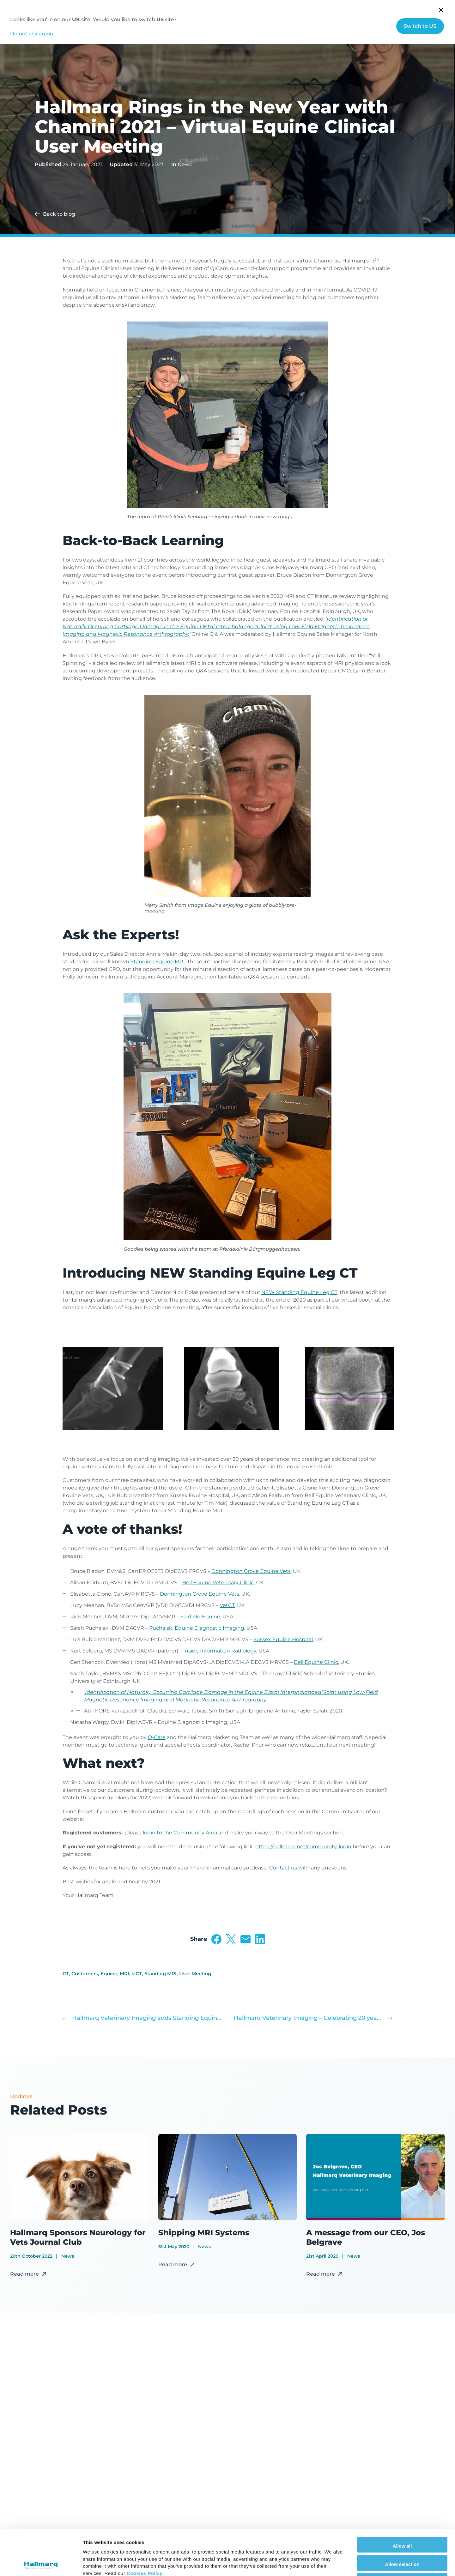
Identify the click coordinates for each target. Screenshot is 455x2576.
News (185, 164)
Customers (84, 1974)
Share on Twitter (231, 1939)
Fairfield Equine (200, 1617)
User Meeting (195, 1974)
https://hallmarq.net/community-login (303, 1847)
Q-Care (157, 1737)
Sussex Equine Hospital (283, 1639)
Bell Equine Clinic (316, 1662)
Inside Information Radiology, (220, 1651)
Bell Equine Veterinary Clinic (218, 1583)
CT (66, 1974)
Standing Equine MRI (157, 962)
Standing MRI (160, 1974)
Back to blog (59, 214)
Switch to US (420, 26)
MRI (124, 1974)
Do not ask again (31, 34)
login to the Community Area (180, 1833)
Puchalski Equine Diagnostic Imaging (196, 1628)
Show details (331, 2563)
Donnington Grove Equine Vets (251, 1571)
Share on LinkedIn (260, 1939)
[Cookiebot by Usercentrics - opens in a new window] (41, 2563)
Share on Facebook (216, 1939)
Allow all (402, 2500)
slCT (137, 1974)
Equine (108, 1974)
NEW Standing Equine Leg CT (299, 1292)
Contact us (283, 1868)
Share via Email (245, 1939)
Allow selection (402, 2519)
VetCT (227, 1605)
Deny (402, 2537)
